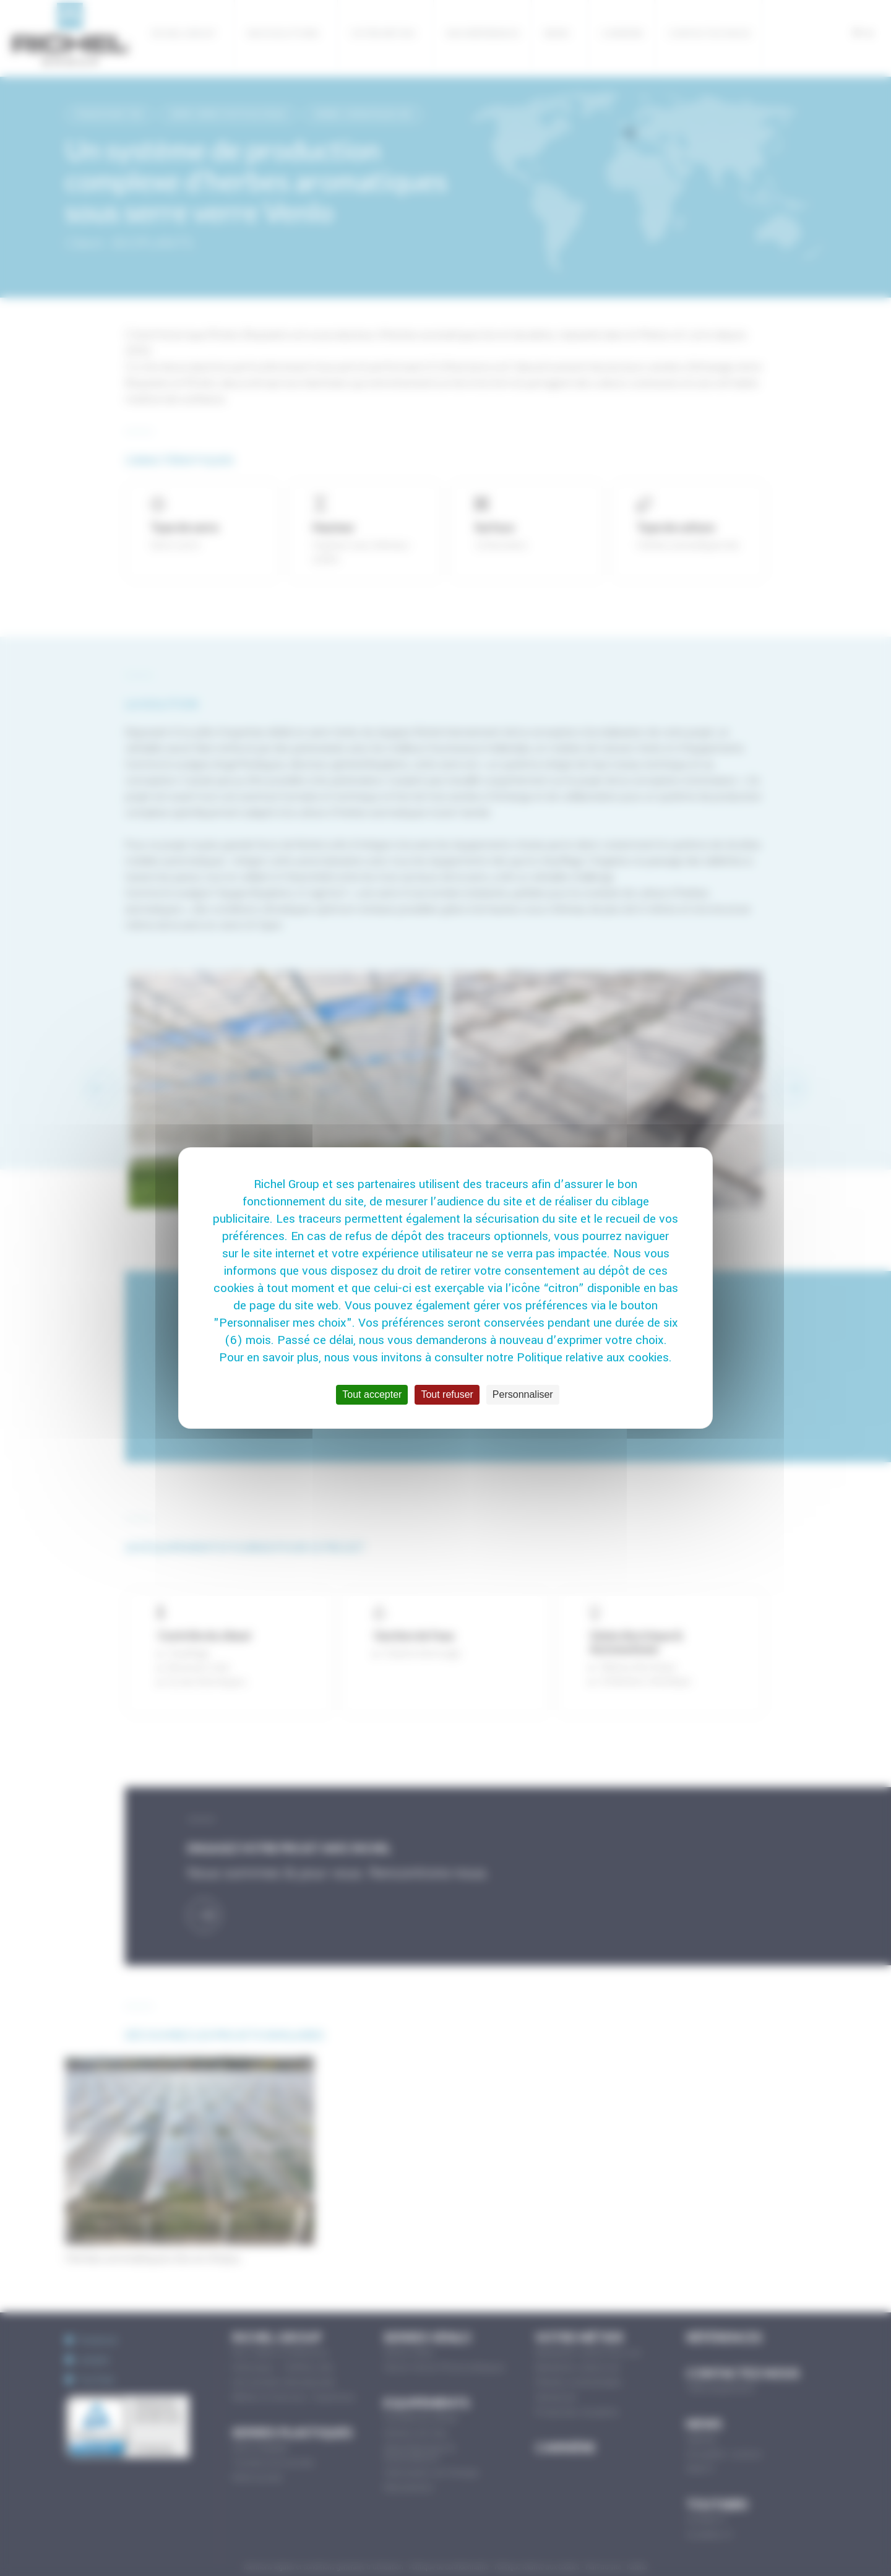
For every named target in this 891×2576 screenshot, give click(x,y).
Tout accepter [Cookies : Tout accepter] (372, 1394)
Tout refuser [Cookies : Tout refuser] (447, 1394)
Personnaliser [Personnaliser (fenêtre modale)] (523, 1394)
